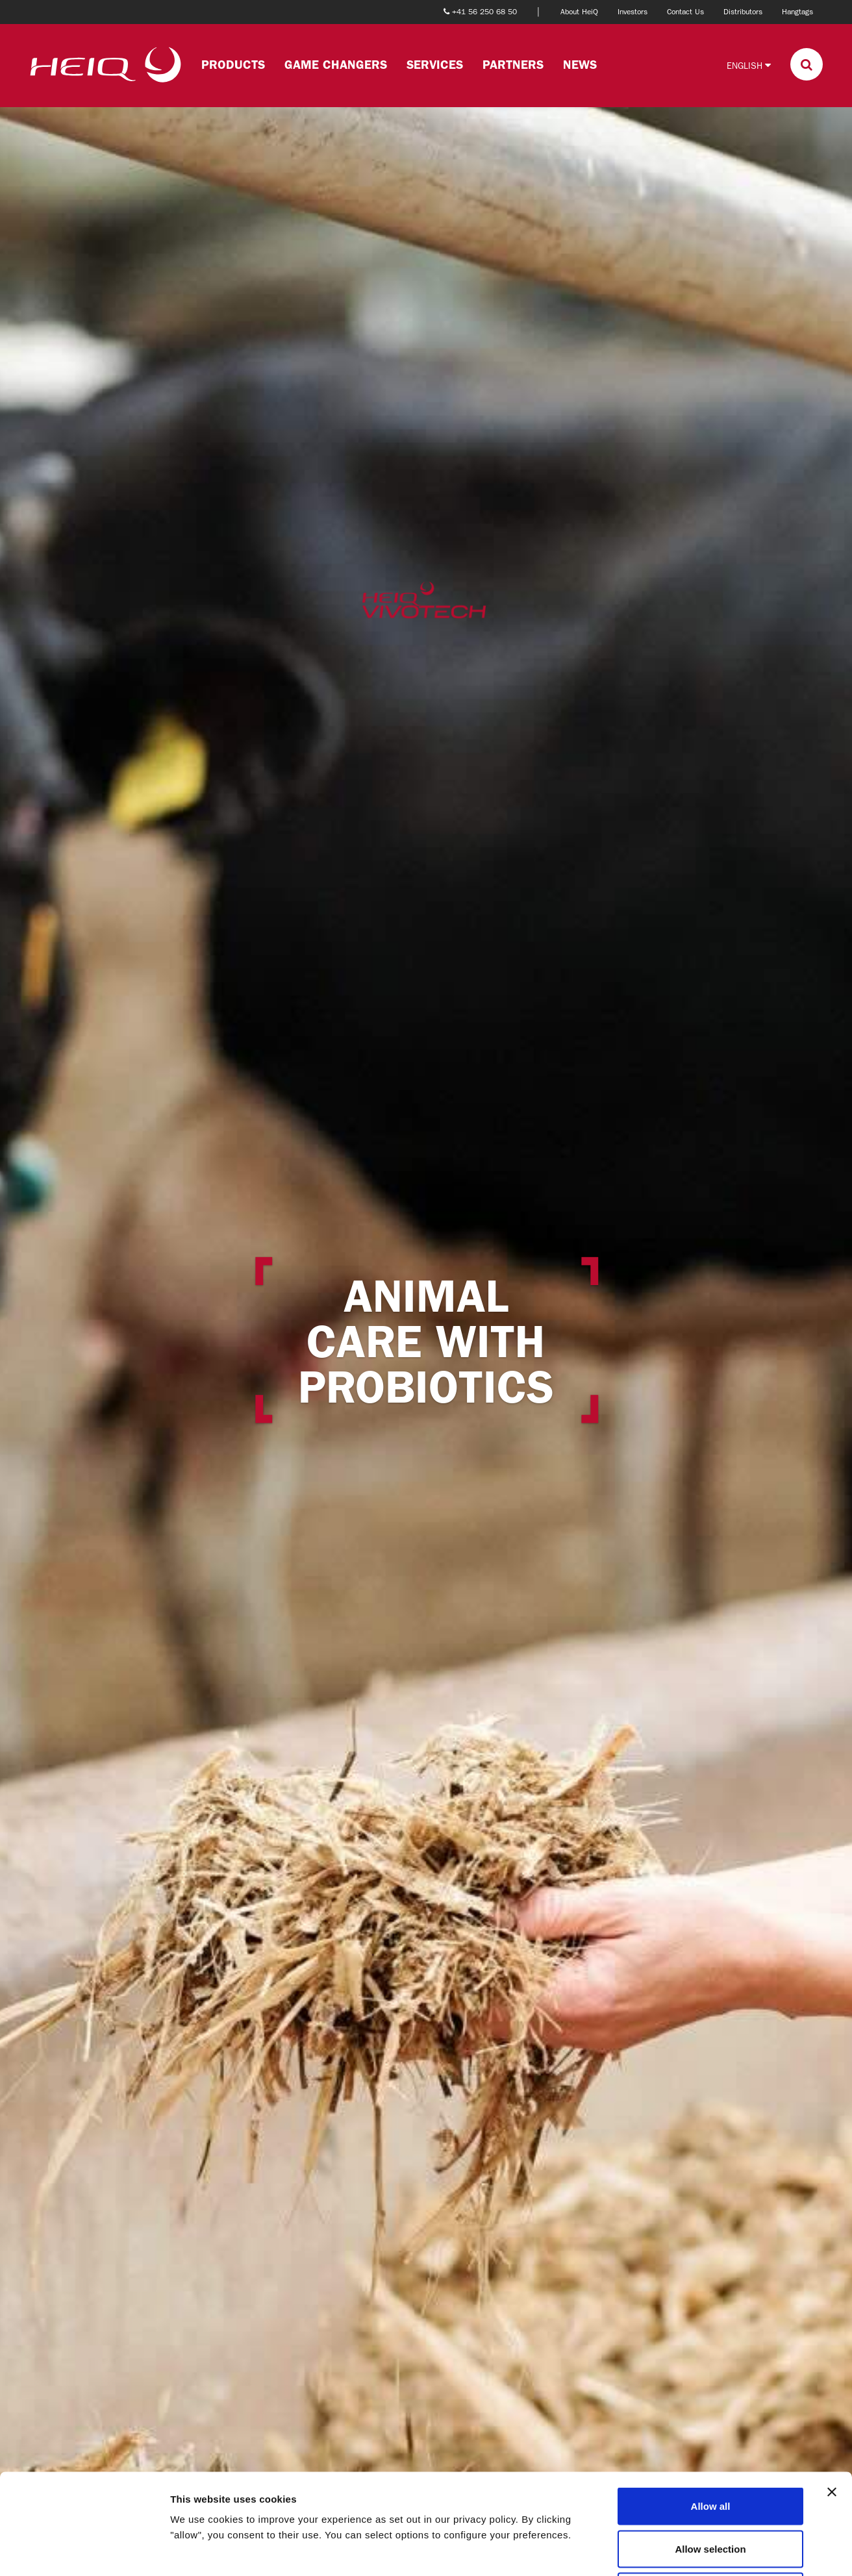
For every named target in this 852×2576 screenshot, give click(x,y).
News (580, 64)
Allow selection (710, 2448)
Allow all (711, 2405)
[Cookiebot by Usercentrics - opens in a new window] (84, 2550)
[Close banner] (831, 2391)
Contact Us (685, 11)
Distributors (742, 11)
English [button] (749, 65)
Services (435, 64)
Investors (632, 11)
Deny (711, 2490)
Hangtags (797, 11)
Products (233, 64)
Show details (681, 2550)
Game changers (335, 64)
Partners (513, 64)
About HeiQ (579, 11)
